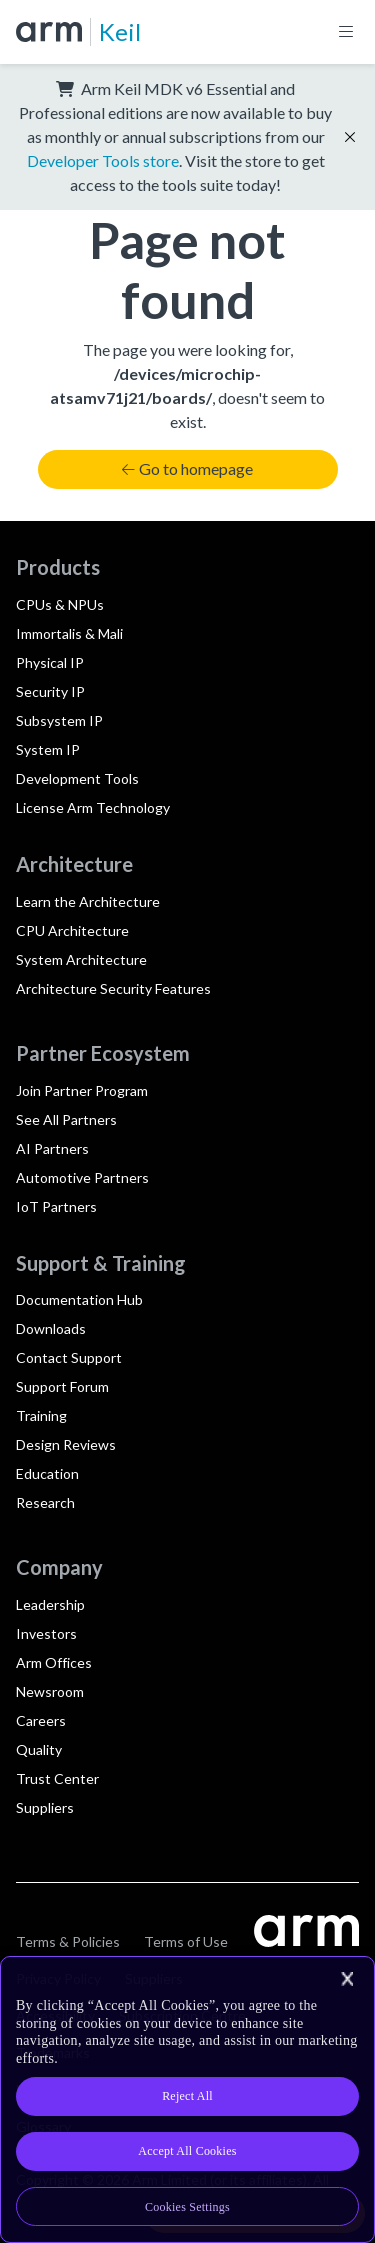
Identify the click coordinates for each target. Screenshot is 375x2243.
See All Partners (66, 1119)
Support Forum (62, 1386)
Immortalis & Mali (69, 633)
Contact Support (69, 1357)
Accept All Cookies (187, 2151)
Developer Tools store (103, 160)
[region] (187, 2099)
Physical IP (50, 662)
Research (45, 1502)
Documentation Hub (79, 1299)
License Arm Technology (93, 807)
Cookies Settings (187, 2207)
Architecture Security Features (113, 988)
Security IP (50, 691)
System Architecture (81, 959)
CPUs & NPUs (60, 604)
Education (47, 1473)
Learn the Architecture (88, 901)
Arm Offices (54, 1662)
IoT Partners (56, 1206)
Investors (46, 1633)
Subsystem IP (59, 720)
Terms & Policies (68, 1941)
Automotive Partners (82, 1177)
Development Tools (77, 778)
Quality (39, 1749)
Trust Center (57, 1778)
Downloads (51, 1328)
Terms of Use (186, 1941)
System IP (48, 749)
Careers (41, 1720)
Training (41, 1415)
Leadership (50, 1604)
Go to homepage (187, 468)
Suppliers (45, 1807)
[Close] (347, 1979)
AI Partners (52, 1148)
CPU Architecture (72, 930)
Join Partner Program (82, 1090)
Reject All (187, 2096)
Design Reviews (66, 1444)
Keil (120, 31)
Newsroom (50, 1691)
